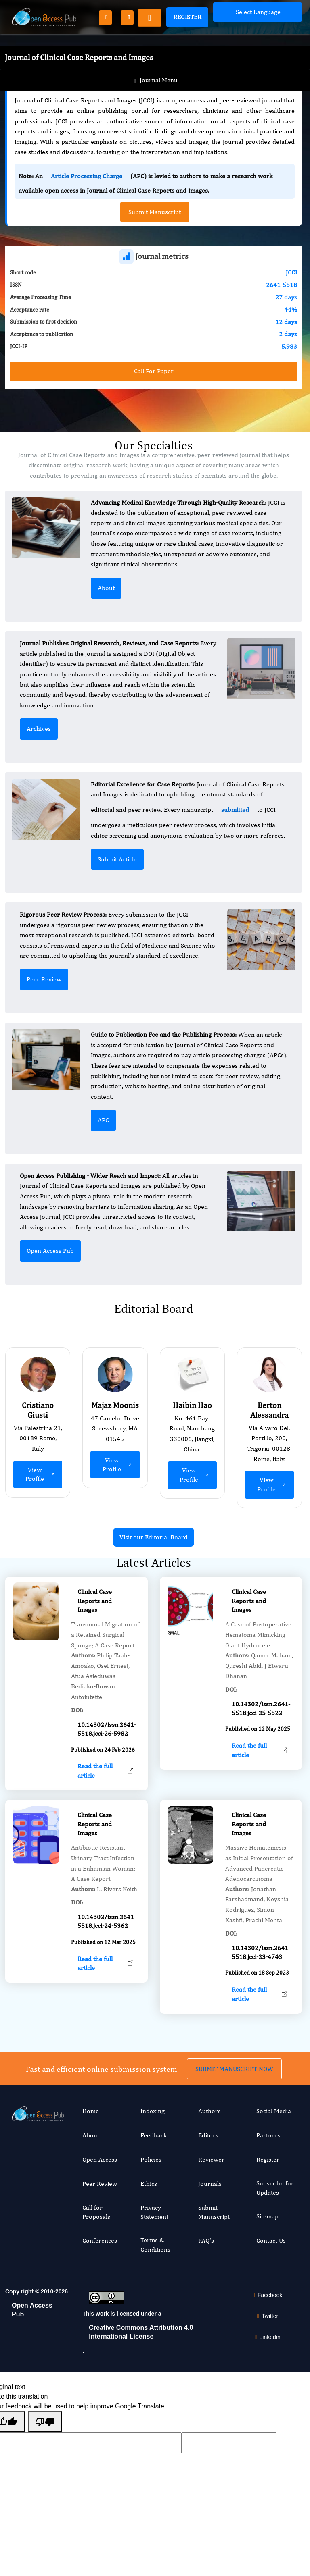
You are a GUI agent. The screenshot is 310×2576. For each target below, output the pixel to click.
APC (103, 1120)
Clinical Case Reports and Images (95, 1639)
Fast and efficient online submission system (101, 2030)
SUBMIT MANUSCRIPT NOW (234, 2030)
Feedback (153, 2135)
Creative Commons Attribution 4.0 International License (141, 2332)
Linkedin (266, 2337)
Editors (208, 2135)
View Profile (40, 1474)
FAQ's (206, 2240)
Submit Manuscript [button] (154, 212)
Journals (210, 2183)
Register (187, 17)
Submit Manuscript (214, 2212)
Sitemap (267, 2216)
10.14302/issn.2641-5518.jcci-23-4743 (261, 1991)
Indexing (152, 2111)
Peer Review (44, 979)
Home (90, 2111)
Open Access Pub (50, 1250)
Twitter (267, 2316)
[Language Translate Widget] (257, 12)
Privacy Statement (154, 2212)
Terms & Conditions (155, 2244)
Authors (209, 2111)
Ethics (148, 2183)
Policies (150, 2159)
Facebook (266, 2295)
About (106, 588)
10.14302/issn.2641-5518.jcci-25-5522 (261, 1747)
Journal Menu (155, 64)
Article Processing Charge (86, 176)
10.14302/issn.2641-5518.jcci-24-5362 (107, 1960)
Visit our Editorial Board (153, 1537)
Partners (268, 2135)
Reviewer (211, 2159)
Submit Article (117, 859)
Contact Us (271, 2240)
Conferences (99, 2240)
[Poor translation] (45, 2421)
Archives (39, 728)
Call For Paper (154, 371)
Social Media (273, 2111)
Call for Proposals (96, 2212)
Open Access (99, 2159)
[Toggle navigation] (149, 18)
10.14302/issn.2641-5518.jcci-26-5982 (107, 1767)
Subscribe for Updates (275, 2187)
